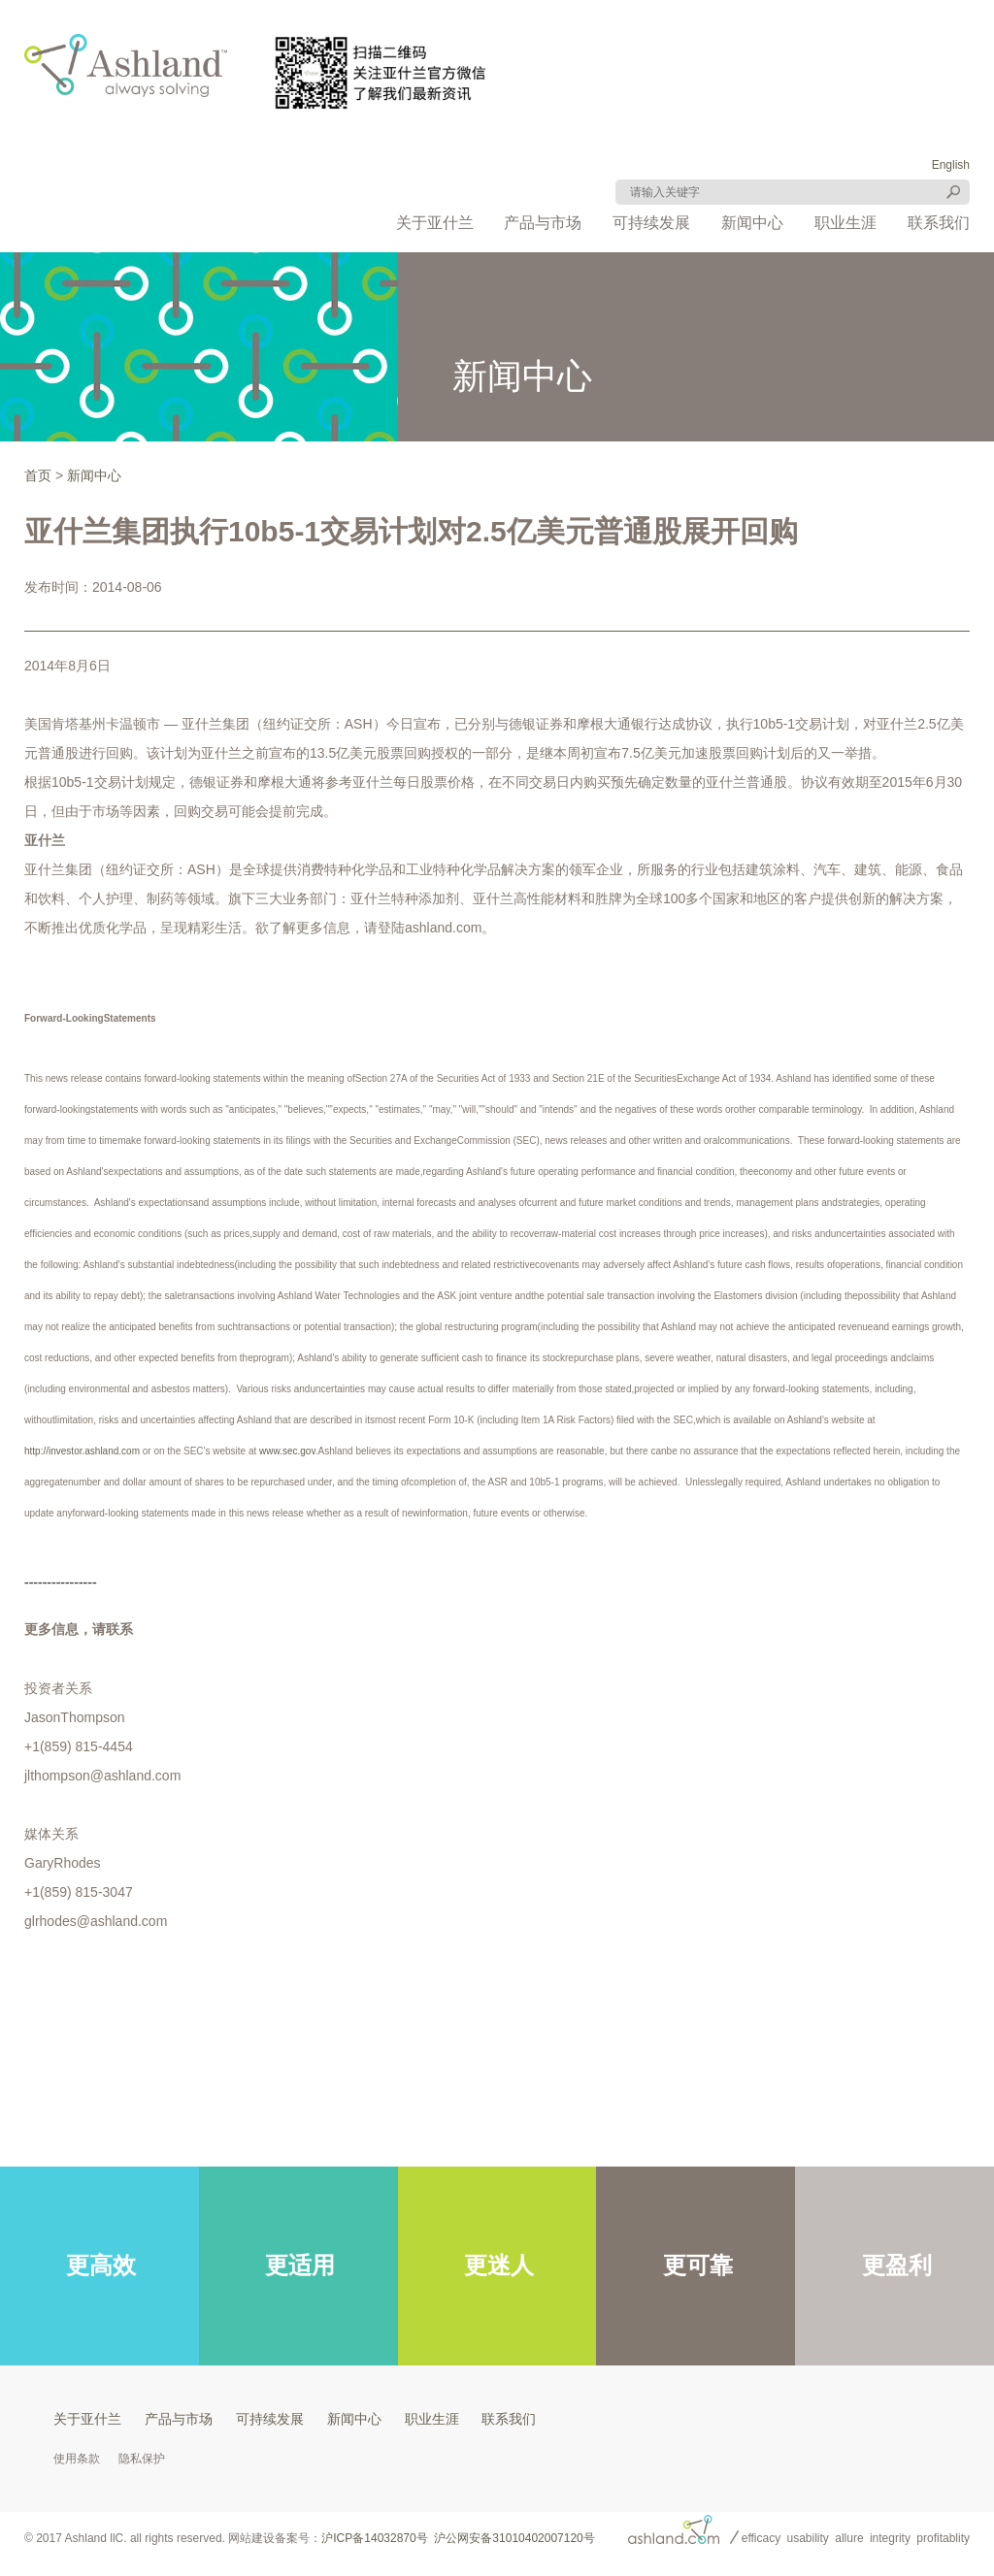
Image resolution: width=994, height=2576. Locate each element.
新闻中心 (752, 222)
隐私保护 (141, 2458)
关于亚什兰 (435, 222)
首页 (37, 475)
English (951, 165)
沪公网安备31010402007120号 (514, 2538)
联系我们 (939, 222)
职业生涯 (845, 222)
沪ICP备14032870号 (374, 2538)
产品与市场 (542, 222)
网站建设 (251, 2538)
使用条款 (76, 2458)
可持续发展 (651, 222)
